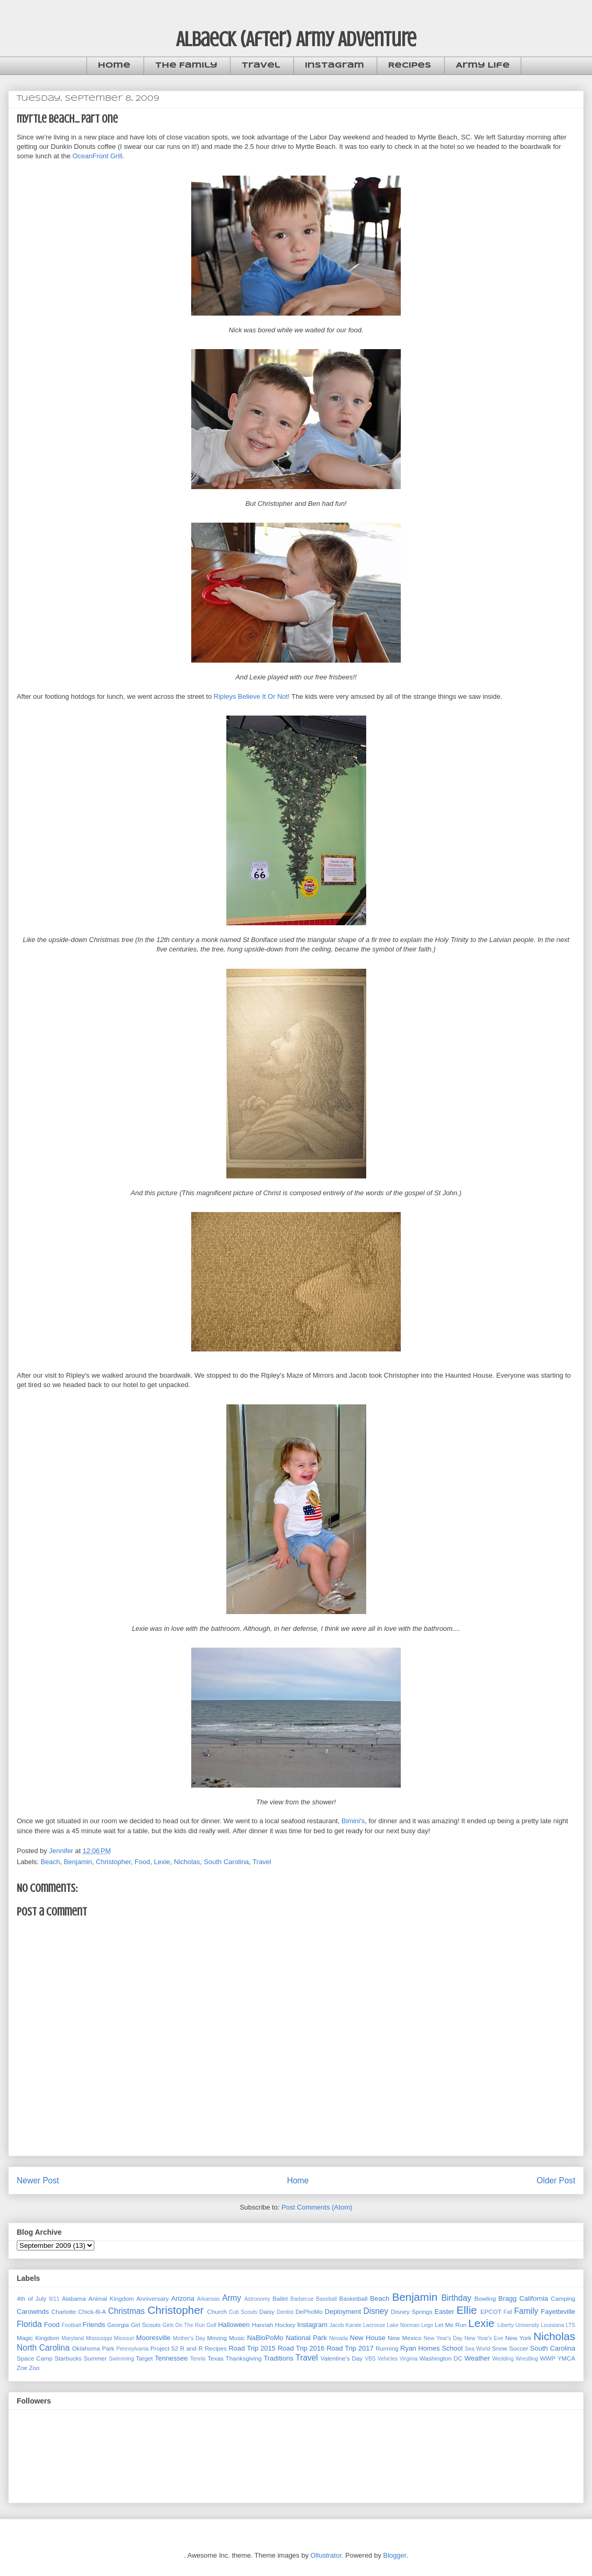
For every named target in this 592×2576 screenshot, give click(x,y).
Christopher (113, 1862)
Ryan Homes (420, 2348)
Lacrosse (374, 2325)
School (452, 2348)
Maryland (72, 2338)
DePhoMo (309, 2311)
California (533, 2298)
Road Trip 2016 (301, 2348)
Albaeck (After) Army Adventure (296, 39)
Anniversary (152, 2298)
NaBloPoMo (265, 2338)
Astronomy (257, 2299)
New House (368, 2338)
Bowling (485, 2298)
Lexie (162, 1862)
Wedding (503, 2359)
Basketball (353, 2298)
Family (526, 2311)
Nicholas (187, 1862)
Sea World (477, 2349)
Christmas (126, 2311)
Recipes (409, 65)
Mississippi (99, 2338)
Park (108, 2348)
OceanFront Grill (97, 156)
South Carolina (226, 1862)
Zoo (34, 2367)
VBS (370, 2359)
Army (231, 2297)
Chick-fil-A (92, 2311)
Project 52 (164, 2348)
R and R (191, 2348)
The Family (186, 65)
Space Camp (34, 2358)
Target (144, 2358)
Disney (375, 2311)
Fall (507, 2312)
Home (114, 65)
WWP (548, 2358)
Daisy (267, 2311)
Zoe (22, 2367)
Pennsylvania (132, 2349)
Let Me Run (451, 2324)
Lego (427, 2325)
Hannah (262, 2324)
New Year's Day (443, 2338)
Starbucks (68, 2358)
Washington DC (441, 2358)
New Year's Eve (484, 2338)
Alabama (74, 2298)
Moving (217, 2337)
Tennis (198, 2359)
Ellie (466, 2310)
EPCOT (490, 2311)
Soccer (518, 2348)
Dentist (285, 2312)
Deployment (343, 2311)
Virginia (409, 2359)
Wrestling (527, 2359)
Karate (353, 2325)
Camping (563, 2298)
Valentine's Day (342, 2358)
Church (217, 2311)
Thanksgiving (244, 2358)
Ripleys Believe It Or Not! (252, 696)
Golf (211, 2325)
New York (518, 2337)
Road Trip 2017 (350, 2348)
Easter (444, 2311)
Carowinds (33, 2311)
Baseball (326, 2299)
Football (71, 2325)
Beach (50, 1862)
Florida (29, 2324)
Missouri (124, 2338)
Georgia (118, 2324)
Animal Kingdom (111, 2298)
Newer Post (38, 2180)
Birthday (456, 2297)
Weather (477, 2358)
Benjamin (78, 1862)
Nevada (338, 2338)
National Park (306, 2338)
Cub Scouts (243, 2312)
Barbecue (301, 2299)
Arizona (182, 2298)
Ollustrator (326, 2555)
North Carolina (43, 2347)
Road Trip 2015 (252, 2348)
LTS (570, 2325)
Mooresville (153, 2338)
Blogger (394, 2555)
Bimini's (353, 1821)
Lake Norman (403, 2325)
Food (142, 1862)
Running (387, 2348)
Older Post (555, 2180)
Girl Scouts (145, 2324)
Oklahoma (86, 2348)
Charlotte (63, 2311)
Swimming (121, 2359)
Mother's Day (189, 2338)
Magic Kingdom (38, 2337)
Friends (93, 2325)
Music (237, 2337)
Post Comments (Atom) (316, 2207)
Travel (261, 65)
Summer (95, 2358)
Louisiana (552, 2325)
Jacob (337, 2325)
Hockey (285, 2324)
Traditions (278, 2358)
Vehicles (387, 2359)
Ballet (280, 2298)
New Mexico (404, 2337)
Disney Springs (411, 2311)
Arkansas (208, 2299)
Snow (499, 2348)
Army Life (483, 65)
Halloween (234, 2325)
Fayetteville (558, 2311)
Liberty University (518, 2325)
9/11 (54, 2299)
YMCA (566, 2358)
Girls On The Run (183, 2325)
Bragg (507, 2298)
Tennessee (171, 2358)
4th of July (31, 2298)
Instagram (334, 65)
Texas (215, 2358)
